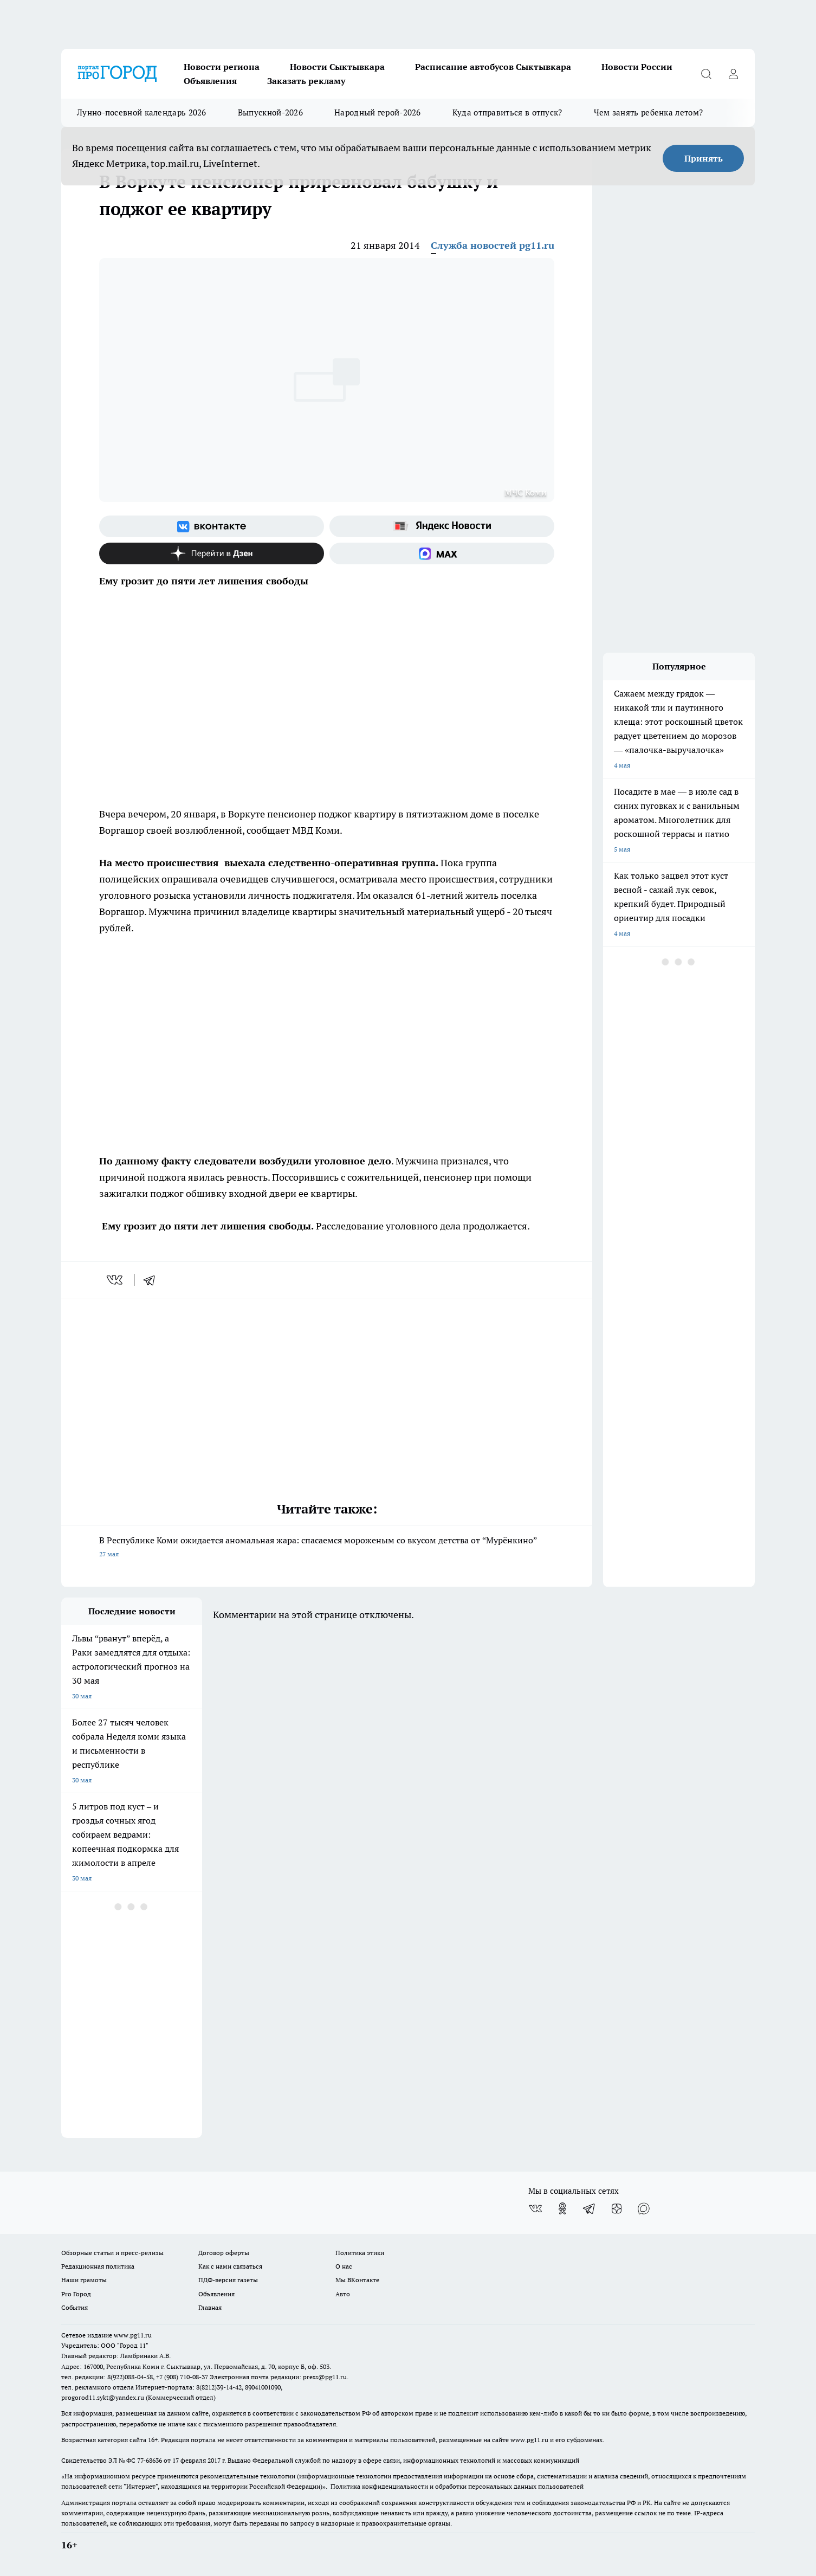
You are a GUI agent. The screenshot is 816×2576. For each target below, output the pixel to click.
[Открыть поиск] (706, 74)
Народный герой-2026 (377, 112)
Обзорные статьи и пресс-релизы (112, 2253)
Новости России (636, 66)
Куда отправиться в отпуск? (507, 112)
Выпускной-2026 (270, 112)
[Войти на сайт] (733, 74)
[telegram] (153, 1279)
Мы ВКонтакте (357, 2280)
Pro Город (76, 2294)
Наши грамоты (84, 2280)
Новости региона (222, 66)
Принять (703, 158)
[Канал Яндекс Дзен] (211, 553)
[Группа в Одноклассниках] (562, 2208)
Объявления (210, 80)
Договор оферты (223, 2253)
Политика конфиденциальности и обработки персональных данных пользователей (457, 2486)
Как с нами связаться (230, 2266)
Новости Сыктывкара (337, 66)
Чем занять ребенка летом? (648, 112)
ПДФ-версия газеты (228, 2280)
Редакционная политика (97, 2266)
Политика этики (359, 2253)
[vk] (115, 1279)
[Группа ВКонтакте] (211, 526)
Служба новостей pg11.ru (492, 245)
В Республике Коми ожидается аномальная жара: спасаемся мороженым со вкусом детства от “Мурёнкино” (326, 1548)
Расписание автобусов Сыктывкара (493, 66)
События (74, 2307)
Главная (210, 2307)
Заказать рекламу (306, 80)
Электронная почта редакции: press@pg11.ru (278, 2377)
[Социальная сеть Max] (441, 553)
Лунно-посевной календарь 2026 (141, 112)
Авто (342, 2294)
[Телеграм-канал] (589, 2208)
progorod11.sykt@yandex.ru (102, 2397)
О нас (343, 2266)
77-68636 (149, 2460)
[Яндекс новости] (441, 526)
